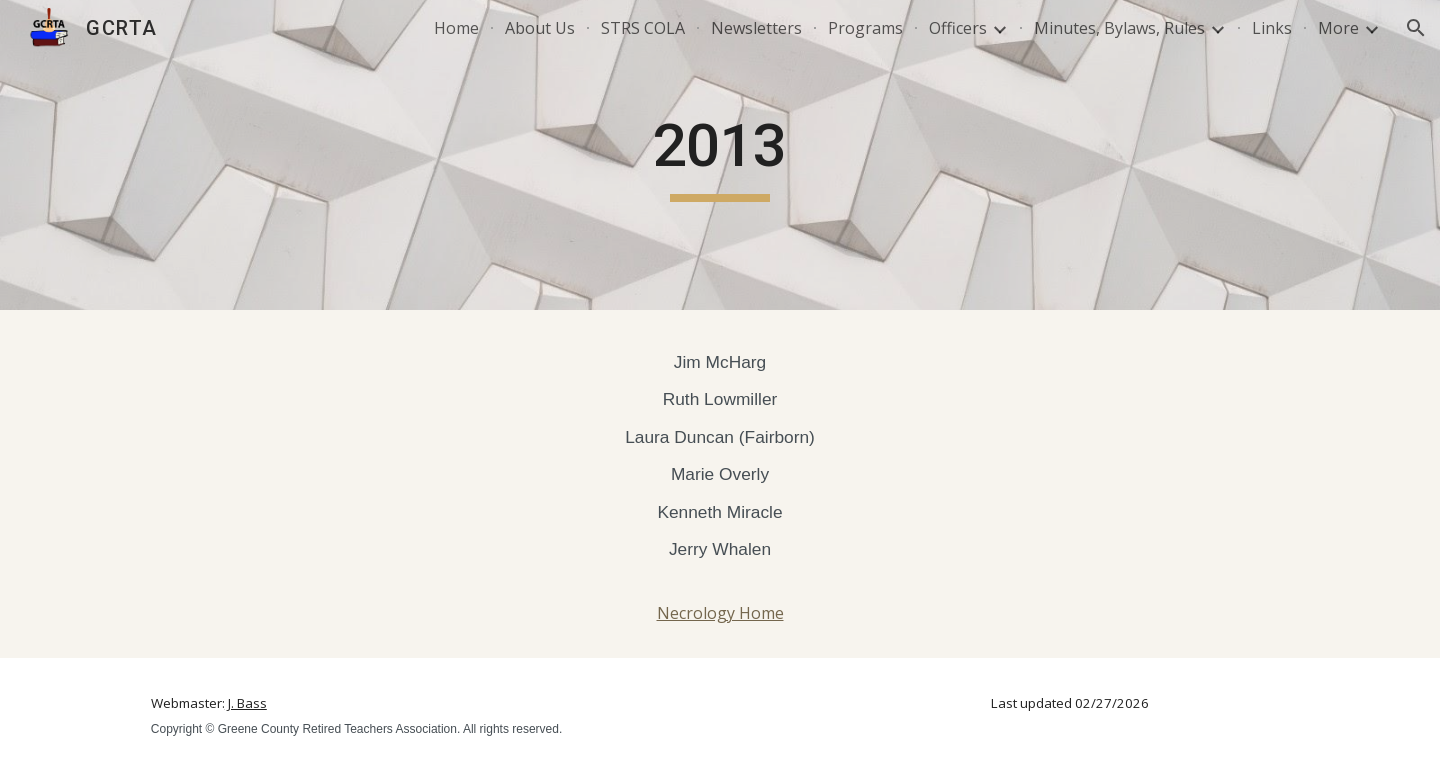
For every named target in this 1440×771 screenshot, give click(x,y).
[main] (720, 155)
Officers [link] (958, 28)
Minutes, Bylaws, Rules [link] (1119, 28)
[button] (1416, 28)
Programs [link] (865, 28)
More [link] (1338, 28)
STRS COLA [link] (643, 28)
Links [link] (1272, 28)
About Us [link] (540, 28)
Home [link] (456, 28)
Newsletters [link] (756, 28)
